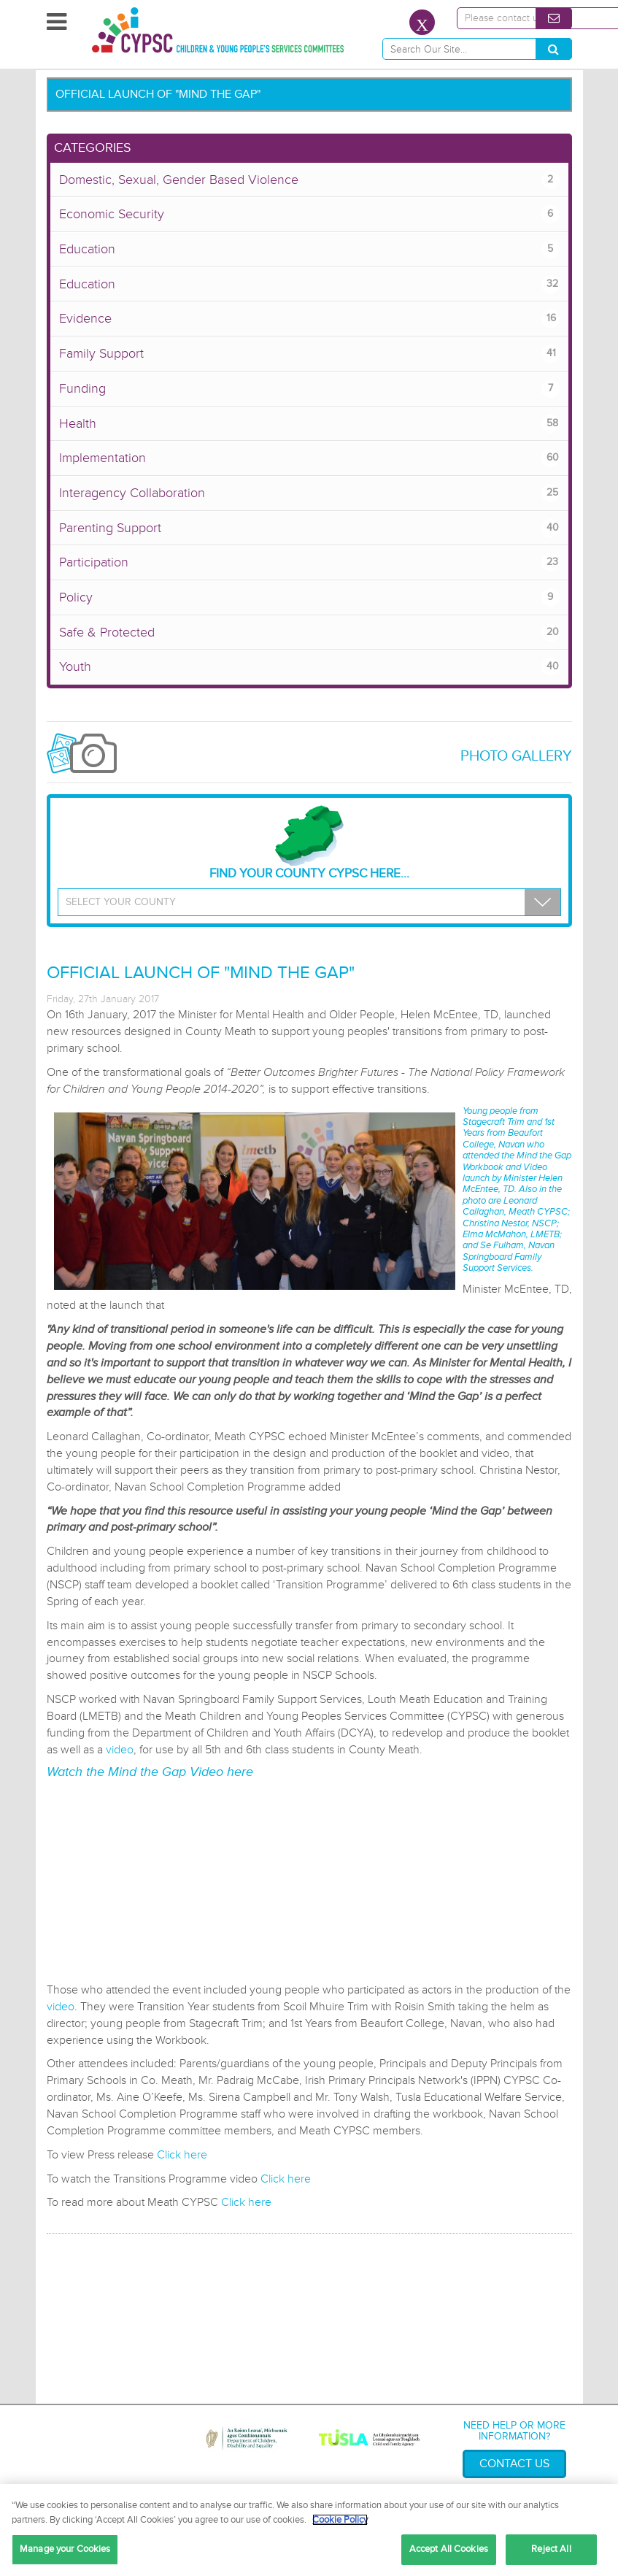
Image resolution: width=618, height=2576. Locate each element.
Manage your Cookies (65, 2549)
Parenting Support (309, 528)
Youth (309, 667)
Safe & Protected (309, 632)
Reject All (551, 2549)
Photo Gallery (516, 756)
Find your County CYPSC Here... (309, 843)
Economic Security (309, 214)
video (120, 1749)
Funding (309, 389)
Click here (182, 2155)
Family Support (309, 354)
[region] (309, 2530)
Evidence (309, 318)
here (240, 1772)
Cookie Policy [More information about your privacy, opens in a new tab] (340, 2520)
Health (309, 424)
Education (309, 249)
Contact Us (514, 2463)
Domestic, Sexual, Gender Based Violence (309, 180)
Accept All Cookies (448, 2549)
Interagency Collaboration (309, 493)
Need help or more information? (514, 2430)
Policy (309, 597)
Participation (309, 562)
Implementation (309, 458)
